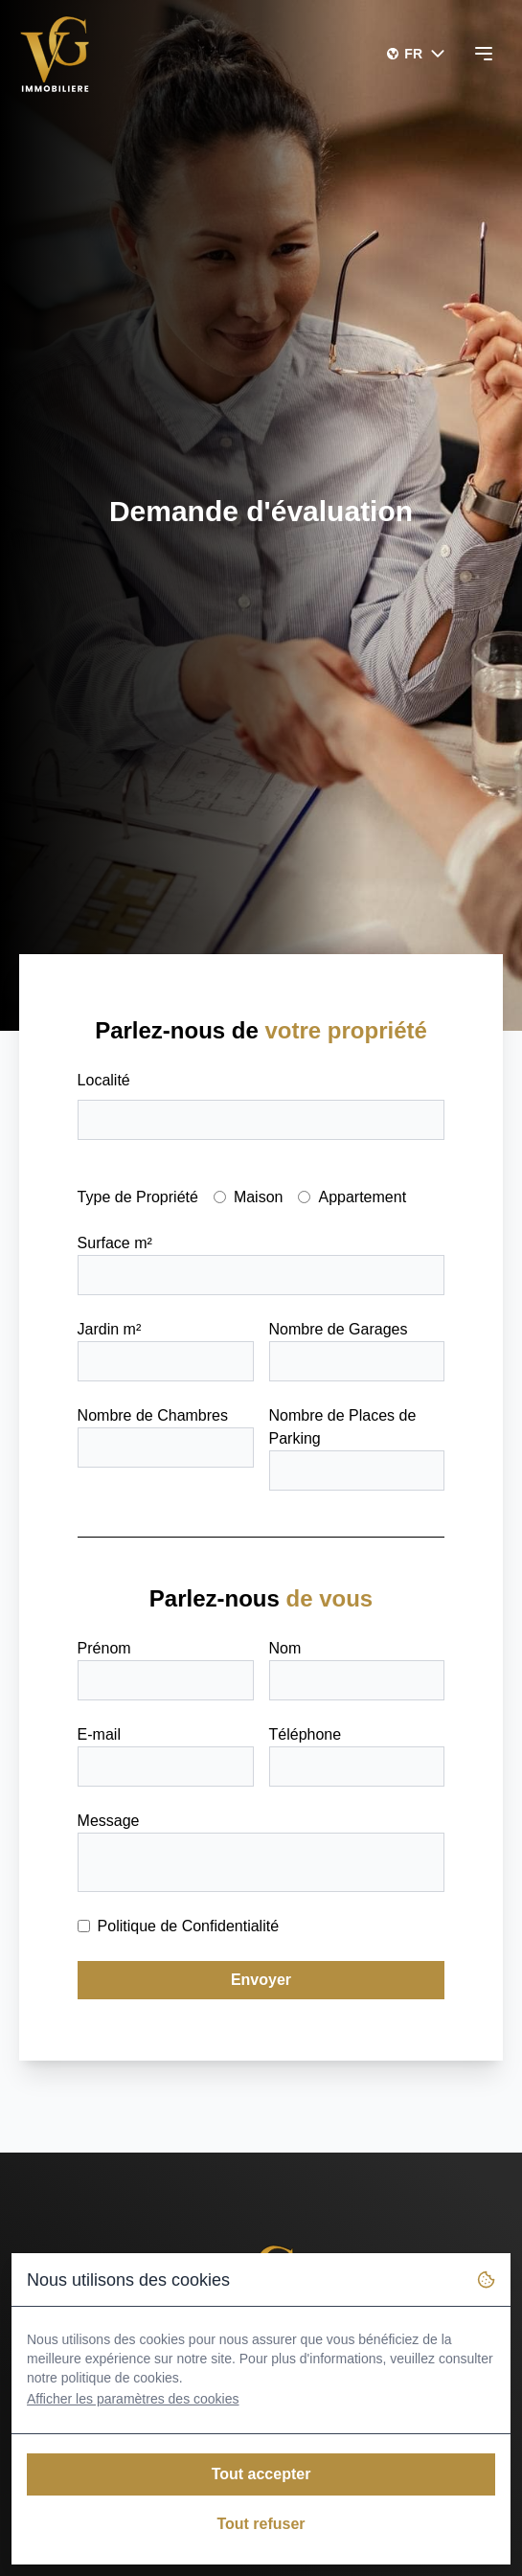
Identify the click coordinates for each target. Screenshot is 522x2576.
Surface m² (115, 1243)
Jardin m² (110, 1329)
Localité (104, 1080)
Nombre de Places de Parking (343, 1427)
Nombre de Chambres (153, 1415)
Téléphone (305, 1734)
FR (425, 53)
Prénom (104, 1648)
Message (109, 1820)
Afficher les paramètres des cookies (133, 2398)
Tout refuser (260, 2524)
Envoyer (261, 1980)
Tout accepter (261, 2474)
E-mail (99, 1734)
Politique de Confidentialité (188, 1926)
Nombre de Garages (338, 1329)
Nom (285, 1648)
